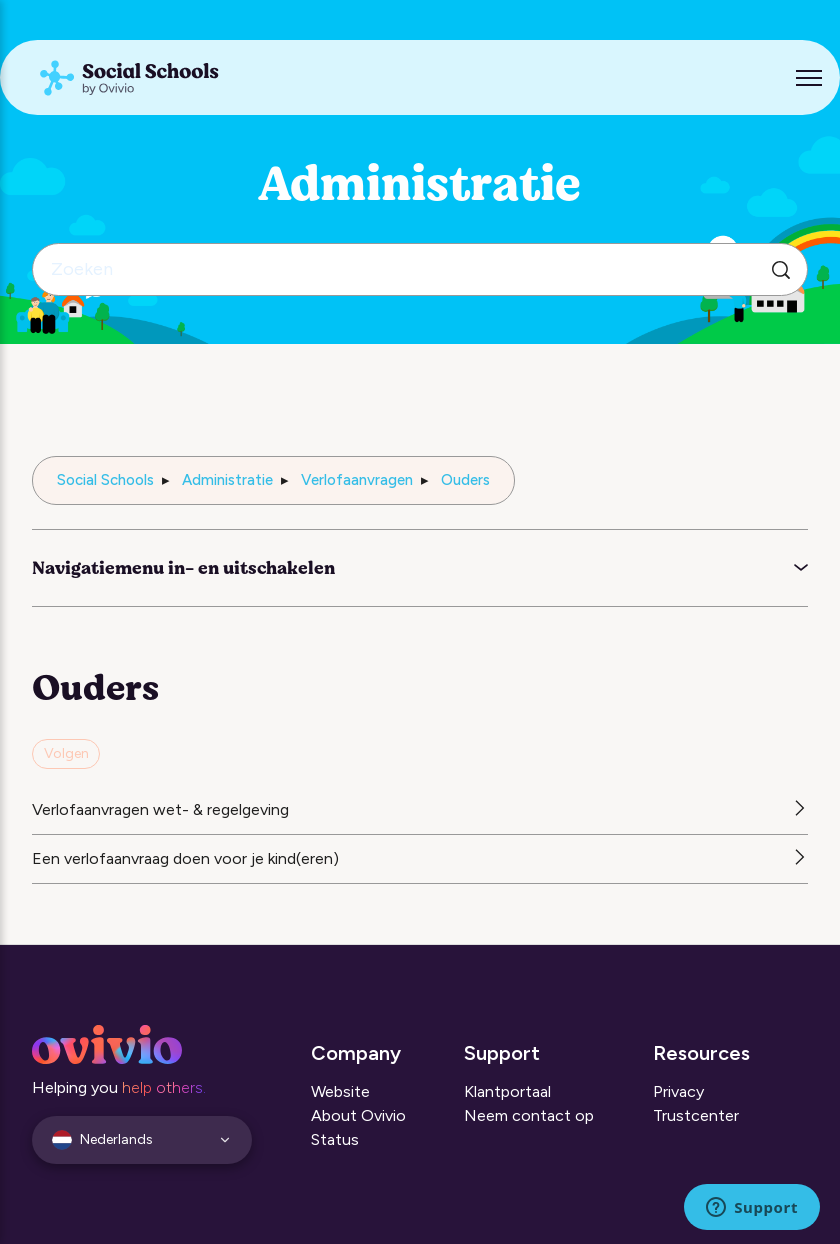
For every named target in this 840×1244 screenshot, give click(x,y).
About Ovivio (358, 1115)
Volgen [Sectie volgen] (66, 753)
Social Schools (105, 480)
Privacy (678, 1091)
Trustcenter (696, 1115)
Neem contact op (529, 1115)
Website (340, 1091)
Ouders (465, 480)
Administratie (227, 480)
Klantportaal (507, 1091)
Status (335, 1139)
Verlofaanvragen (357, 480)
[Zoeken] (420, 269)
